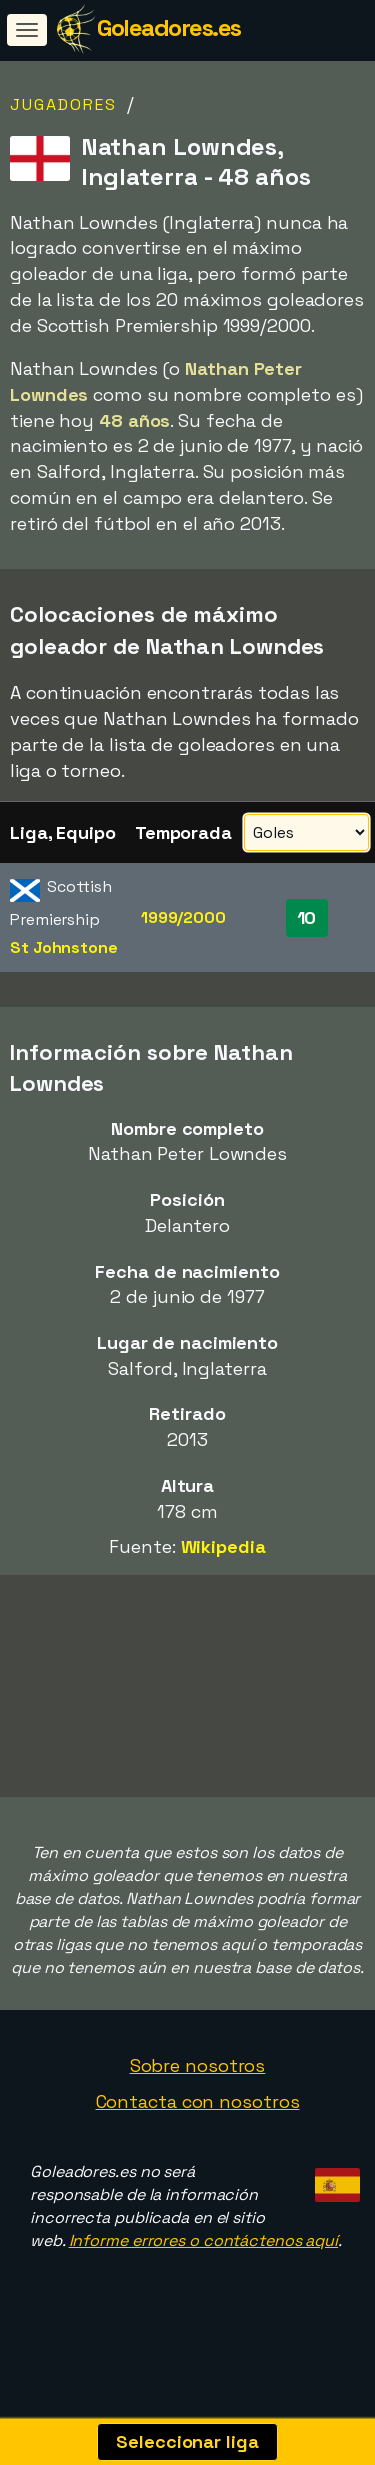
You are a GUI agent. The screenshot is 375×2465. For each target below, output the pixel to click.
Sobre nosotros (198, 2086)
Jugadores (63, 104)
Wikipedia (223, 1546)
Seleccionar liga (187, 2441)
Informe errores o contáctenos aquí (204, 2260)
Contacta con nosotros (198, 2121)
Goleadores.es (169, 27)
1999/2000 (183, 917)
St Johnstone (64, 947)
